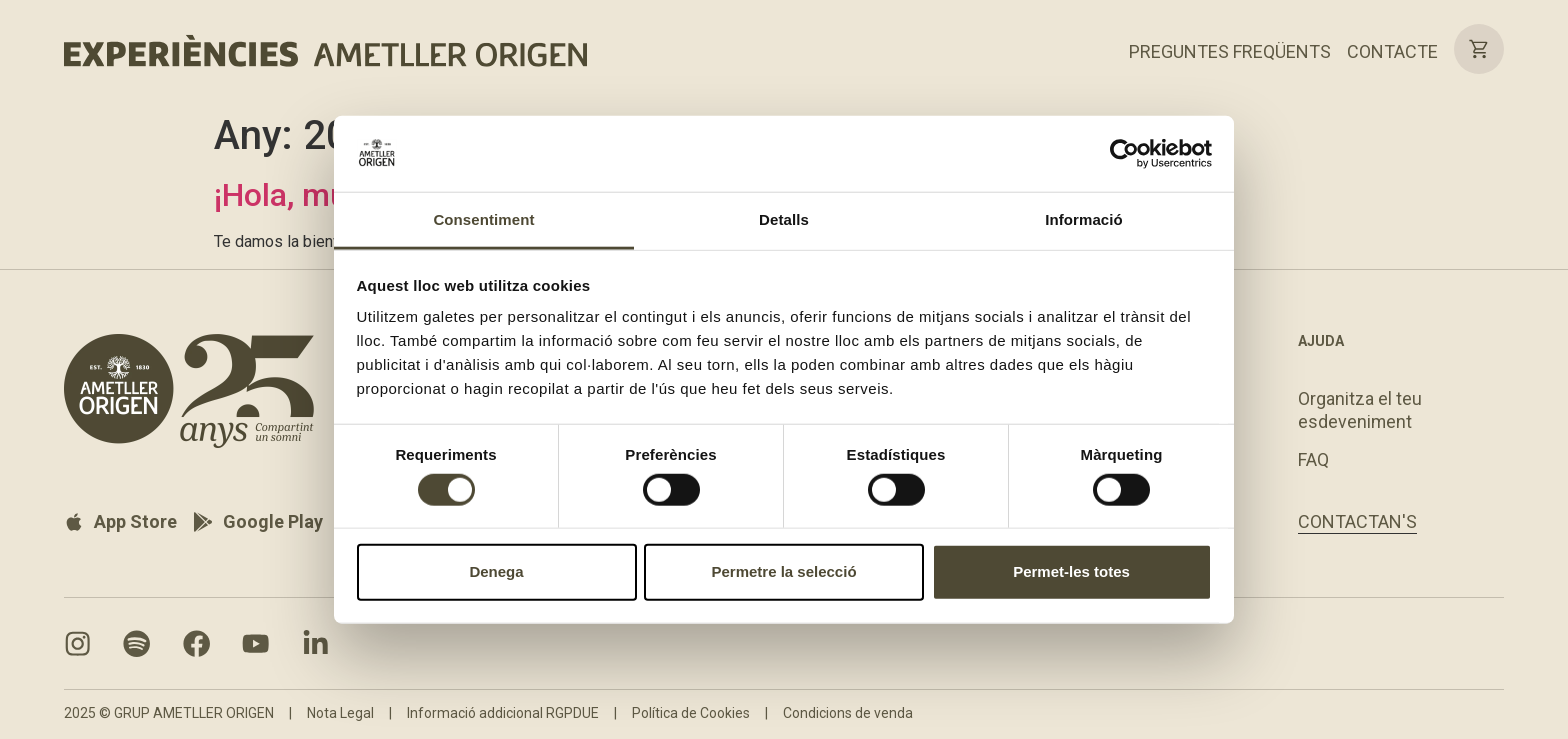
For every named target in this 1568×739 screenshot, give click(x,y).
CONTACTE (1392, 51)
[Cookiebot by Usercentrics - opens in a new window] (1124, 154)
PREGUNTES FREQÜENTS (1230, 51)
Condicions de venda (848, 715)
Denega (496, 571)
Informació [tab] (1084, 219)
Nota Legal (340, 715)
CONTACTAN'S (1357, 522)
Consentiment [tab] (483, 219)
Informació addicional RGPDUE (503, 715)
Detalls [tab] (784, 219)
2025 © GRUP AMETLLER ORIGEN (169, 715)
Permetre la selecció (783, 571)
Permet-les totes (1071, 571)
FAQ (1313, 459)
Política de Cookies (691, 715)
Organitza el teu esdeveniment (1360, 409)
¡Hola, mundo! (312, 195)
